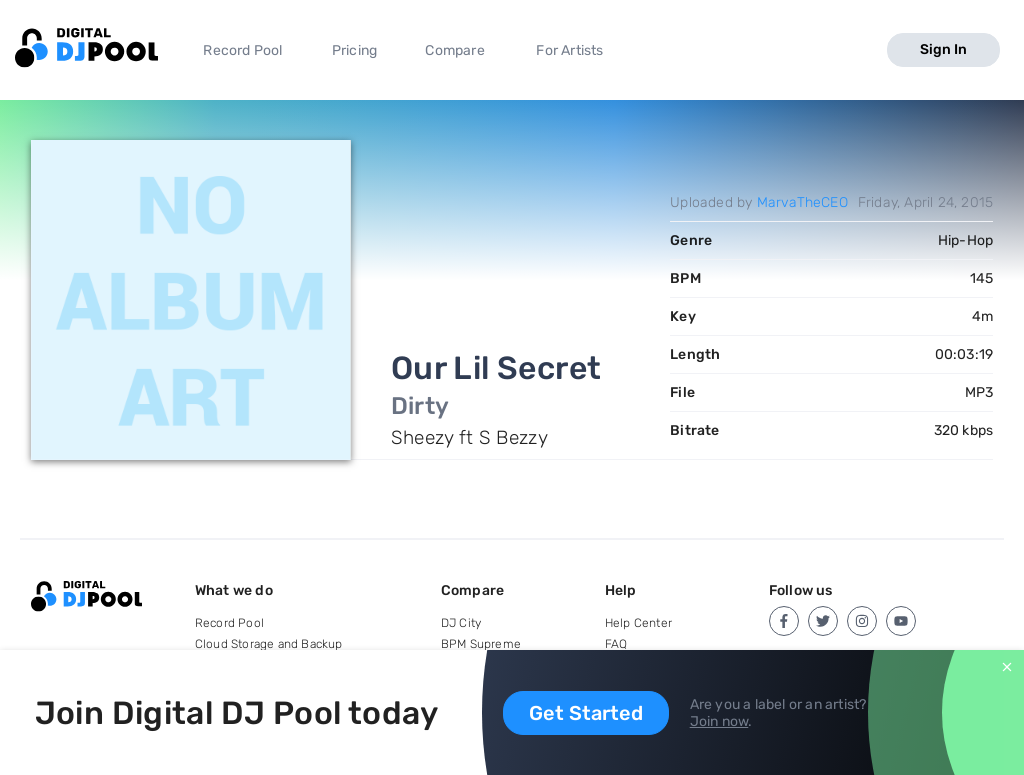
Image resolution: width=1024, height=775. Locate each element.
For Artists (569, 50)
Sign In (943, 49)
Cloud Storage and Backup (269, 644)
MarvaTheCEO (802, 202)
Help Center (638, 623)
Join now (719, 721)
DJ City (461, 623)
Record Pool (242, 50)
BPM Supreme (481, 644)
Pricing (354, 50)
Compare (454, 50)
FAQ (616, 644)
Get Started (586, 713)
